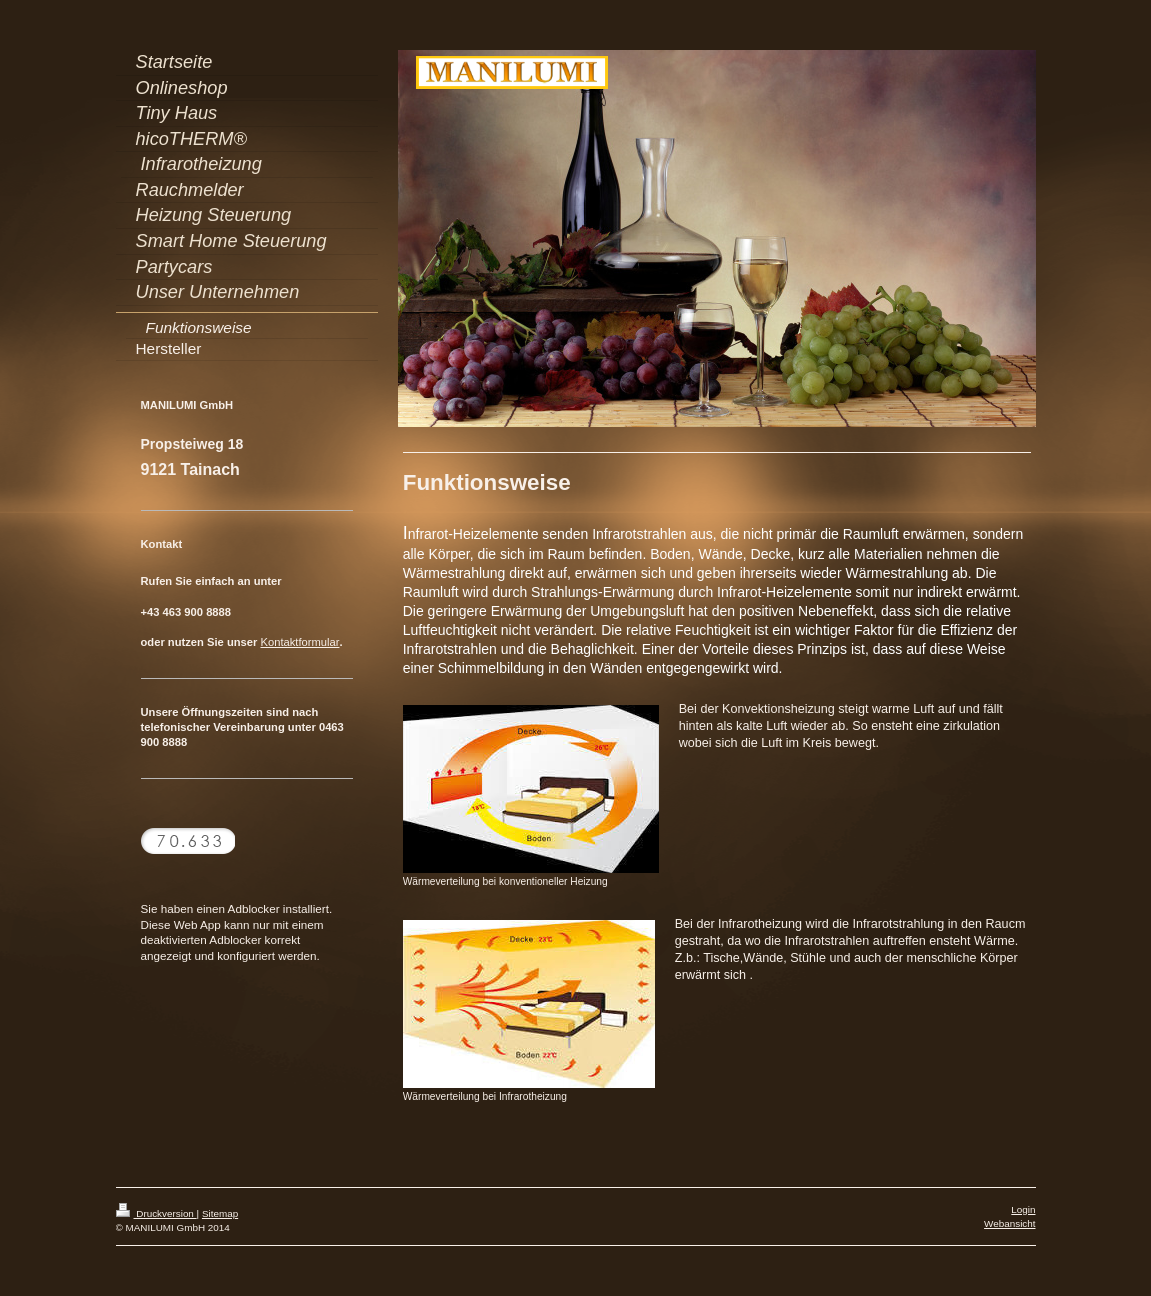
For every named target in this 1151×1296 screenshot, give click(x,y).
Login (1023, 1209)
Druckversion (156, 1213)
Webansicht (1009, 1223)
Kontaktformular (299, 642)
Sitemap (220, 1213)
